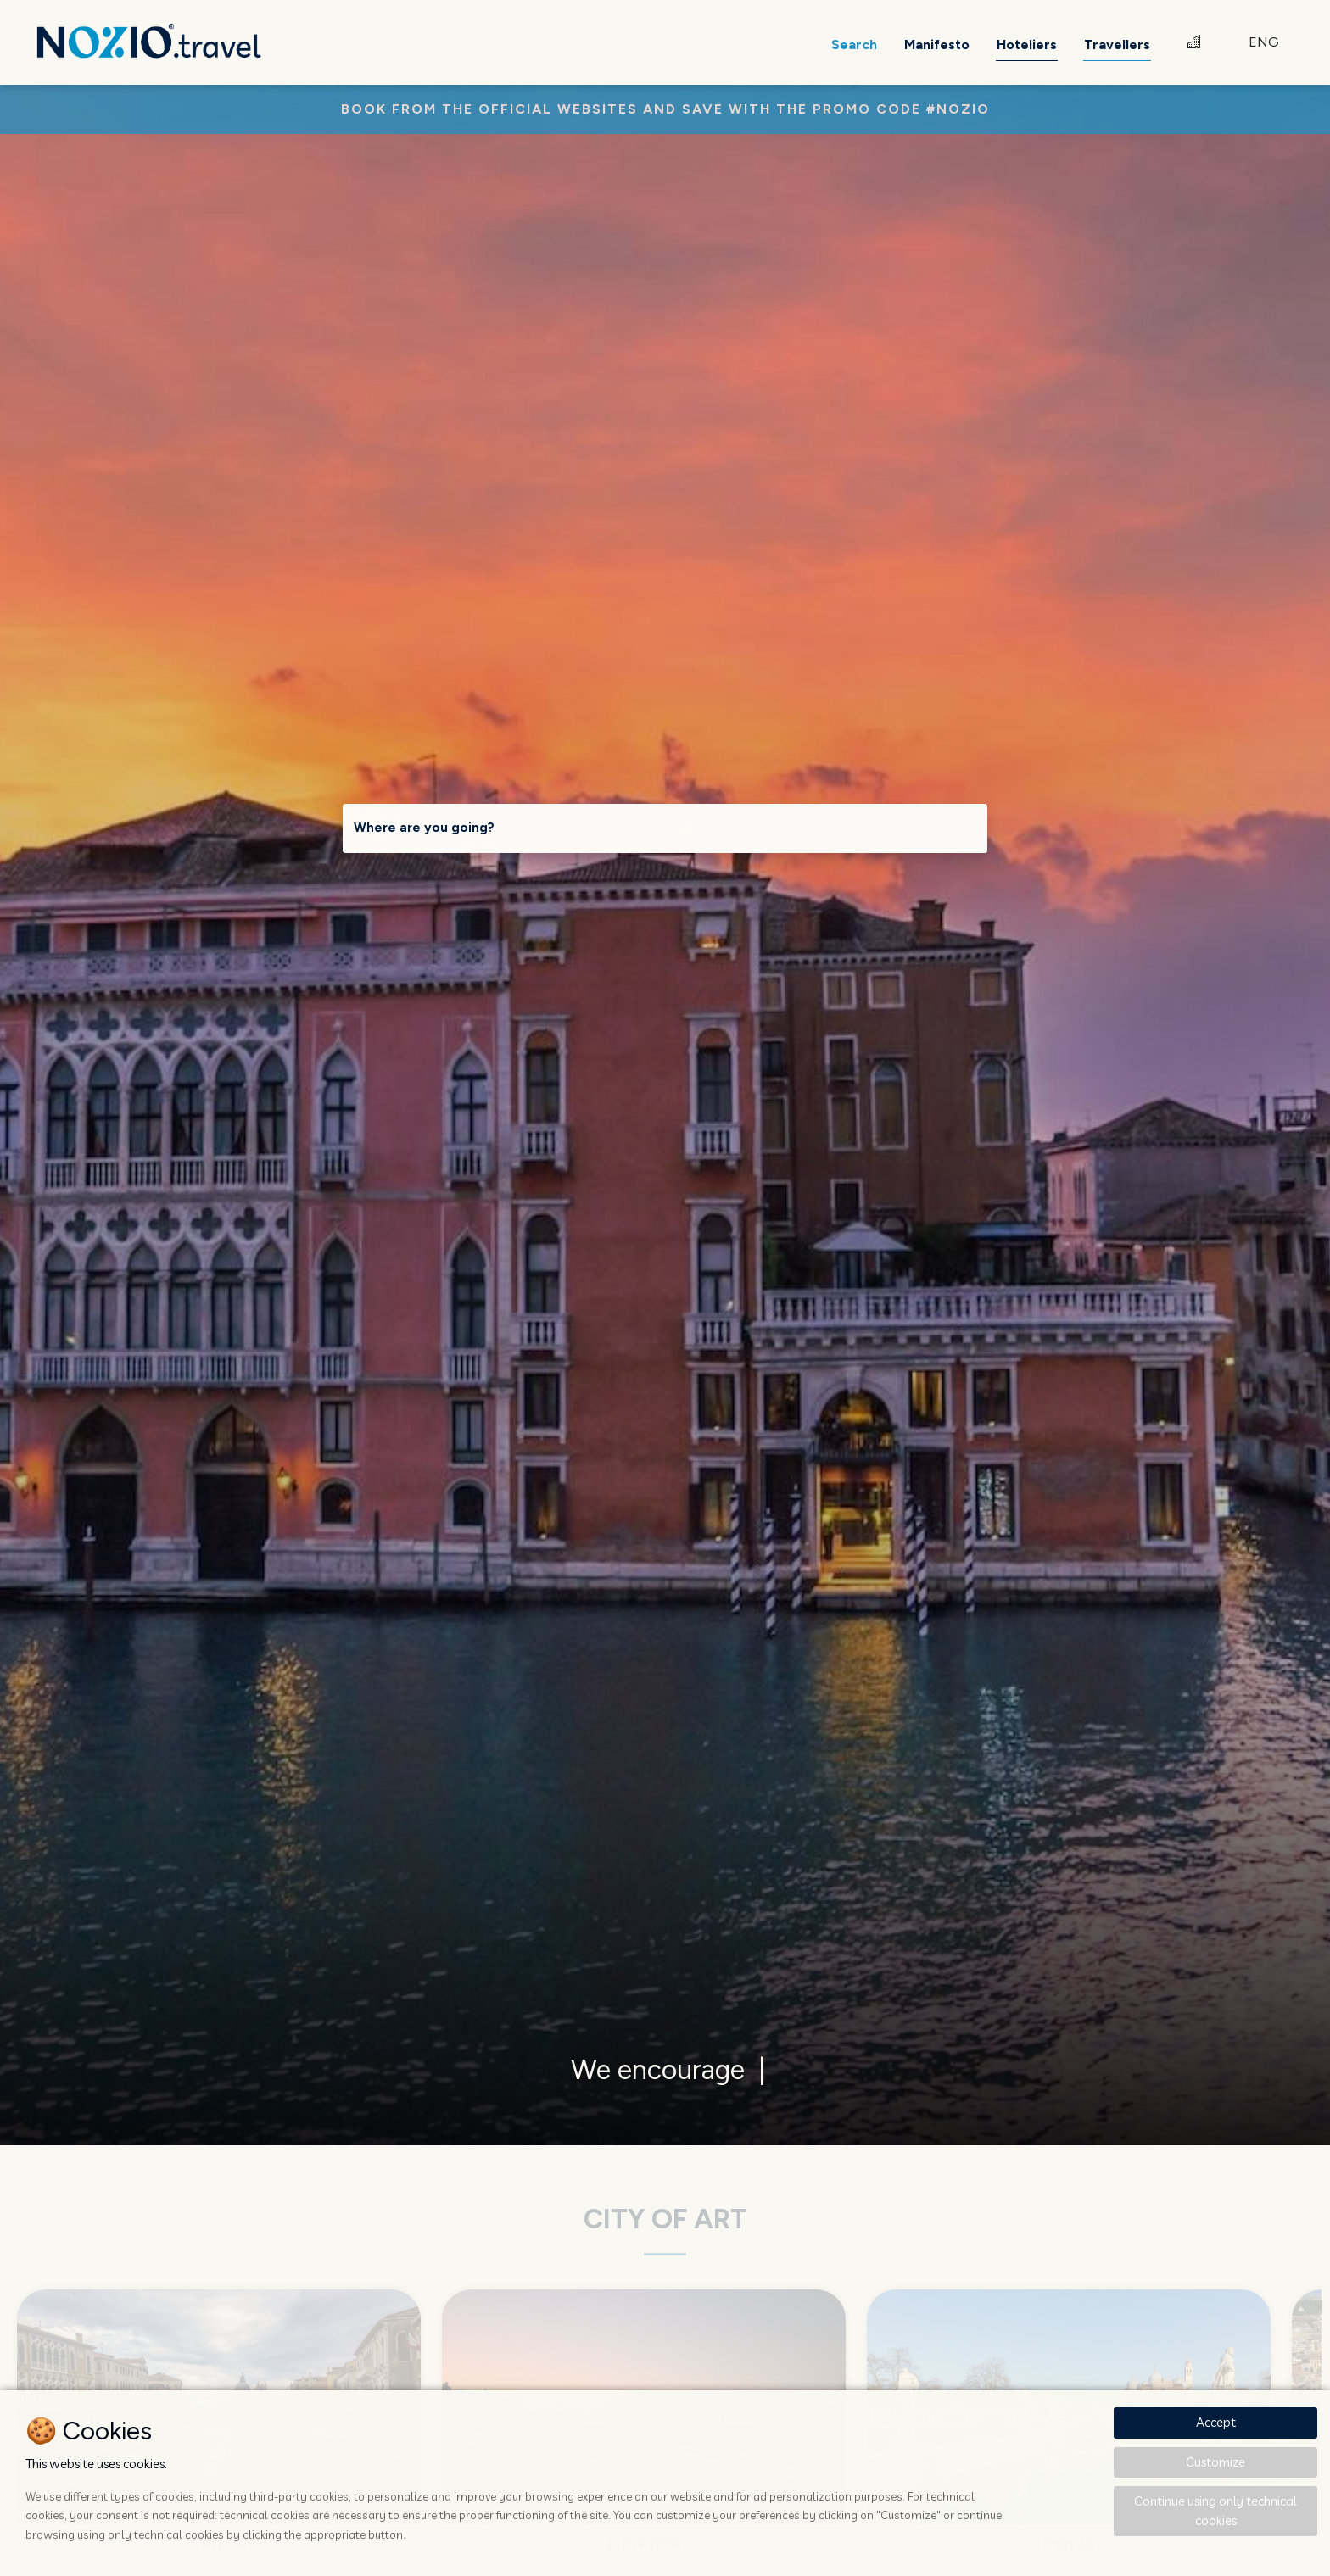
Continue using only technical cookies (1215, 2511)
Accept (1216, 2422)
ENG (1264, 42)
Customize (1215, 2462)
